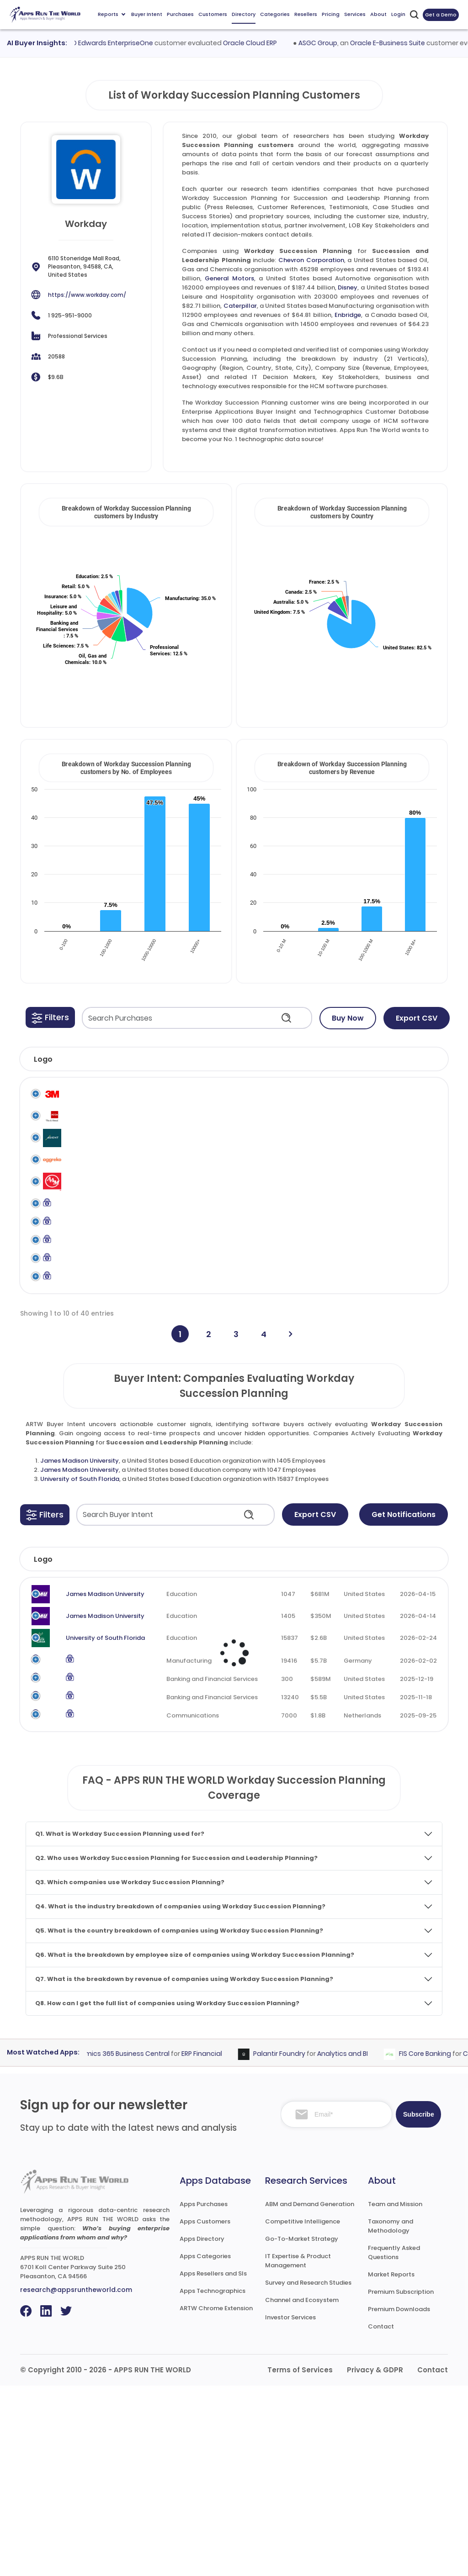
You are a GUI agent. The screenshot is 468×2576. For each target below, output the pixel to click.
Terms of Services (300, 2560)
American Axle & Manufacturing (93, 1240)
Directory (243, 14)
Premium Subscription (401, 2482)
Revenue (315, 1717)
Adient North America (101, 1164)
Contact (381, 2517)
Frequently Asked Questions (394, 2443)
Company (78, 1717)
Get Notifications (404, 1673)
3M (73, 1094)
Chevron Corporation (311, 260)
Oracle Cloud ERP (264, 42)
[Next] (290, 1492)
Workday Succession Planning (400, 1103)
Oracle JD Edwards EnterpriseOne (113, 42)
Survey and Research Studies (308, 2473)
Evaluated (415, 1717)
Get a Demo (441, 14)
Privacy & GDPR (375, 2560)
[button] (50, 1017)
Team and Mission (395, 2394)
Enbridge (348, 315)
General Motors (229, 278)
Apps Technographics (212, 2481)
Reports (111, 14)
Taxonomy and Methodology (390, 2416)
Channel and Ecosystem (302, 2490)
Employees (261, 1717)
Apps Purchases (204, 2394)
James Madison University (79, 1619)
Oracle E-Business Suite (401, 42)
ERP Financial (215, 2244)
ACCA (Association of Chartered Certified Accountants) (102, 1138)
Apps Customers (205, 2411)
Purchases (180, 14)
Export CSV (416, 1018)
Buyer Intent (146, 14)
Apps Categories (205, 2446)
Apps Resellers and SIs (213, 2464)
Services (355, 14)
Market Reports (391, 2464)
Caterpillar (240, 305)
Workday (353, 1094)
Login (398, 14)
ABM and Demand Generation (309, 2394)
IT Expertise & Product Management (298, 2451)
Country (363, 1717)
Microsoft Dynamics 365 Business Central (116, 2244)
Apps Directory (202, 2429)
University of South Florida (79, 1637)
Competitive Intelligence (302, 2411)
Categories (275, 14)
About (378, 14)
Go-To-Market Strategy (301, 2429)
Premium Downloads (399, 2499)
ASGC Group (332, 42)
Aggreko (81, 1200)
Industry (160, 1717)
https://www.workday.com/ (87, 295)
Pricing (331, 14)
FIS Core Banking (439, 2244)
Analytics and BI (356, 2244)
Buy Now (348, 1018)
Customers (212, 14)
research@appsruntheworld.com (76, 2480)
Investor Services (290, 2507)
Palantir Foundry (293, 2244)
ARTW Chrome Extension (216, 2498)
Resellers (305, 14)
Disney (347, 287)
